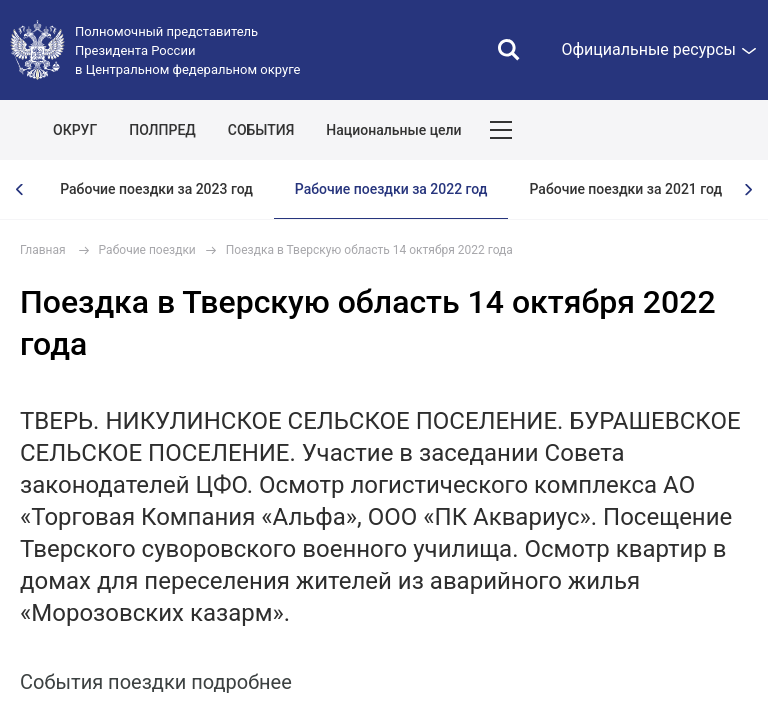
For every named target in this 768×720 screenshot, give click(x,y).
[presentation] (20, 189)
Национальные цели (393, 130)
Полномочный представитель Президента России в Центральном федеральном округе (187, 50)
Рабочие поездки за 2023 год (156, 189)
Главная (43, 250)
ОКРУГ (75, 130)
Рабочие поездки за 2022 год (391, 189)
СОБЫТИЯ (261, 130)
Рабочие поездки (147, 250)
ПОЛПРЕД (162, 130)
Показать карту (693, 130)
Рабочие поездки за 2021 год (625, 189)
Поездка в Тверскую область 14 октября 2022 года (369, 250)
